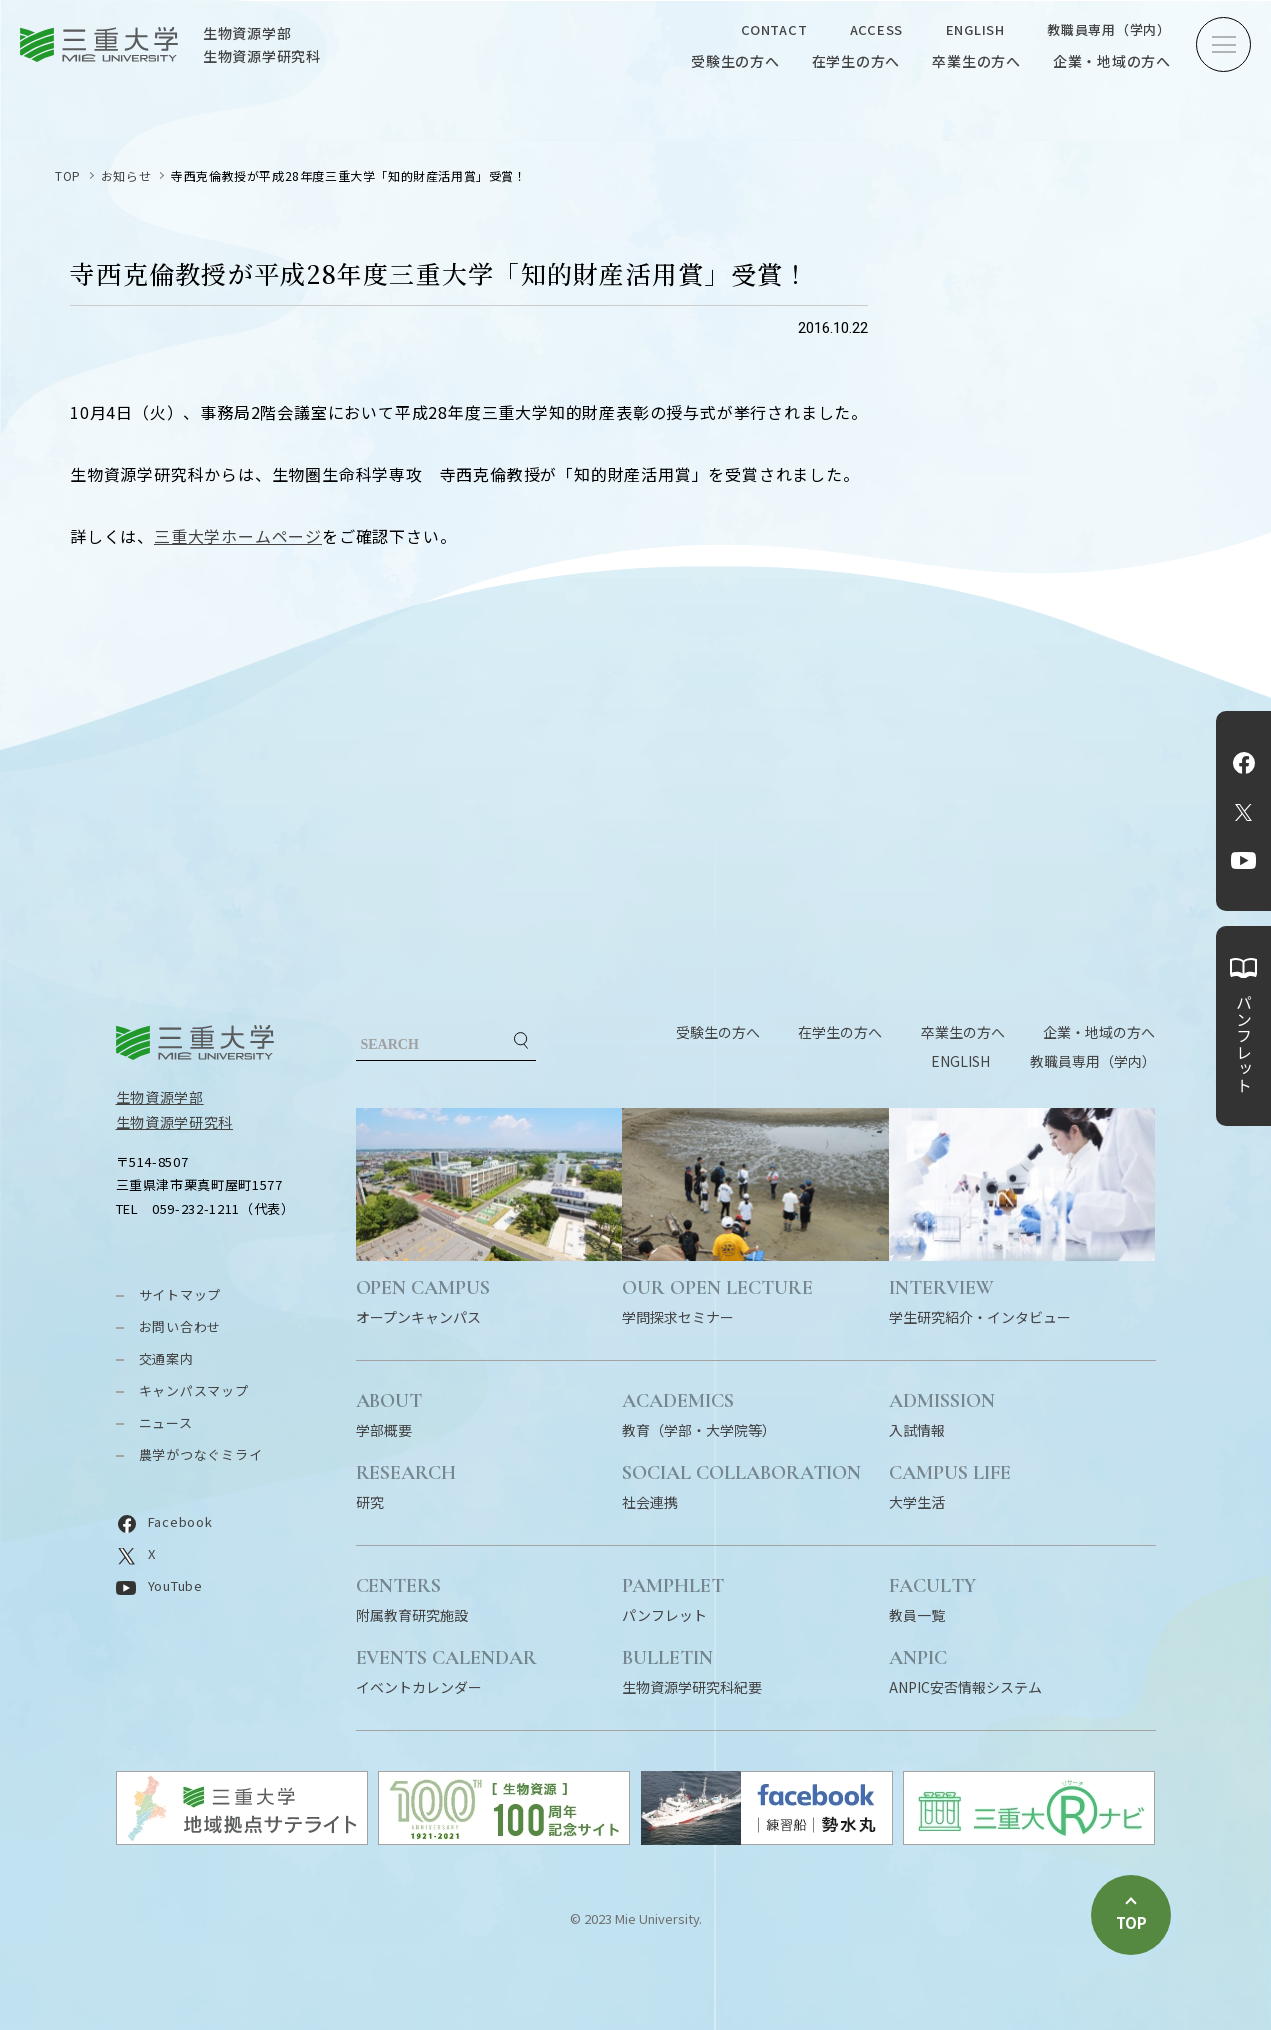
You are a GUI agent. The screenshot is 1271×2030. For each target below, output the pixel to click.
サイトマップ (180, 1294)
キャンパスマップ (194, 1390)
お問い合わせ (180, 1326)
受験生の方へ (735, 61)
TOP (68, 175)
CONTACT (774, 29)
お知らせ (126, 175)
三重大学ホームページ (238, 536)
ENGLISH (975, 29)
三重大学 (195, 1042)
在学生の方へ (856, 61)
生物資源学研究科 (175, 1122)
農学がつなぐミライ (201, 1454)
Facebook (1244, 763)
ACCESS (877, 29)
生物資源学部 (160, 1097)
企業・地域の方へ (1112, 61)
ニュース (166, 1422)
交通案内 (166, 1358)
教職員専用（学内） (1109, 29)
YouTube (1243, 861)
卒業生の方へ (976, 61)
